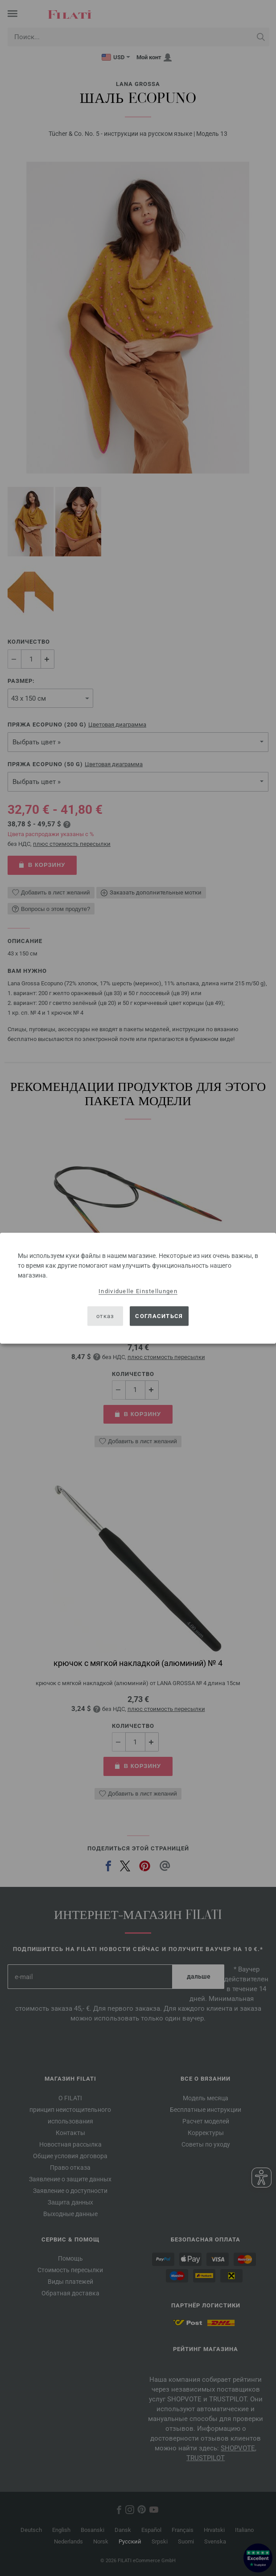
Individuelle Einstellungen (138, 1290)
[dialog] (138, 1288)
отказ (105, 1316)
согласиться (159, 1316)
